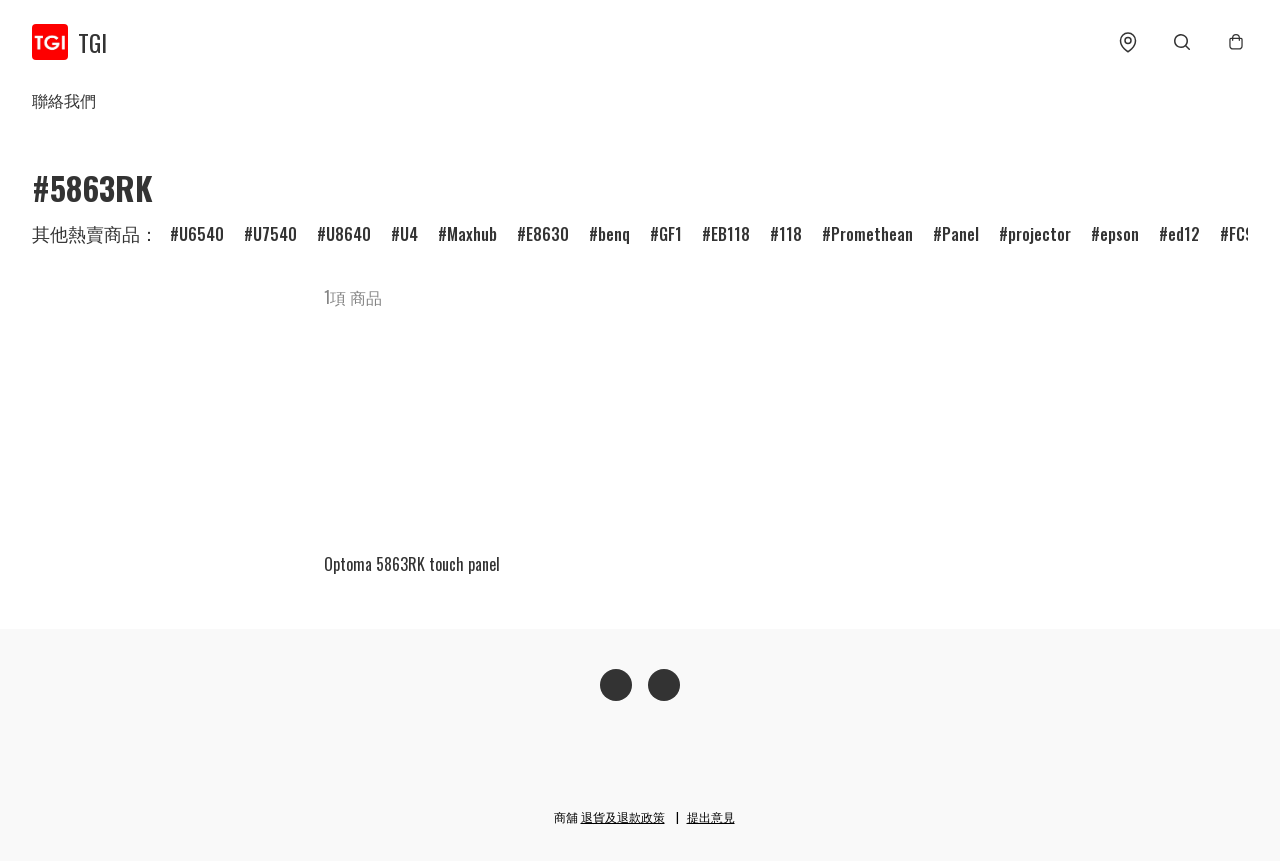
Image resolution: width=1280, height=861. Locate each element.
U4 (409, 234)
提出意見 (711, 816)
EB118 (730, 234)
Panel (960, 234)
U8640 (348, 234)
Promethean (872, 234)
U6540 (201, 234)
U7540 (275, 234)
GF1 (670, 234)
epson (1119, 234)
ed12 (1184, 234)
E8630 (547, 234)
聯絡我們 (64, 100)
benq (614, 234)
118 (790, 234)
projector (1039, 234)
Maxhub (472, 234)
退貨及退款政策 (623, 816)
